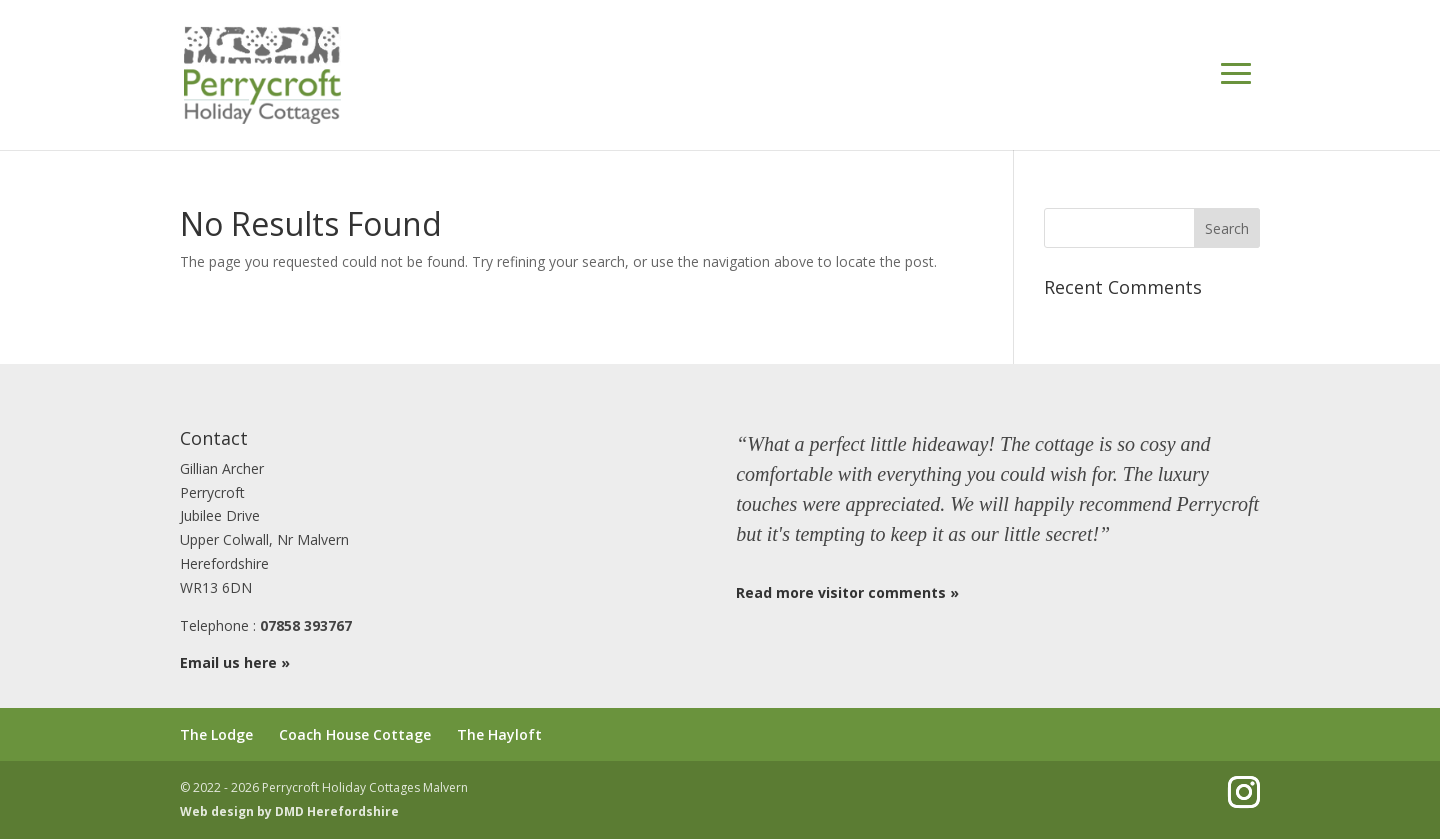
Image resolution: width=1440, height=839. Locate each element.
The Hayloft (499, 734)
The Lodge (216, 734)
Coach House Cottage (355, 734)
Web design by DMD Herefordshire (289, 811)
